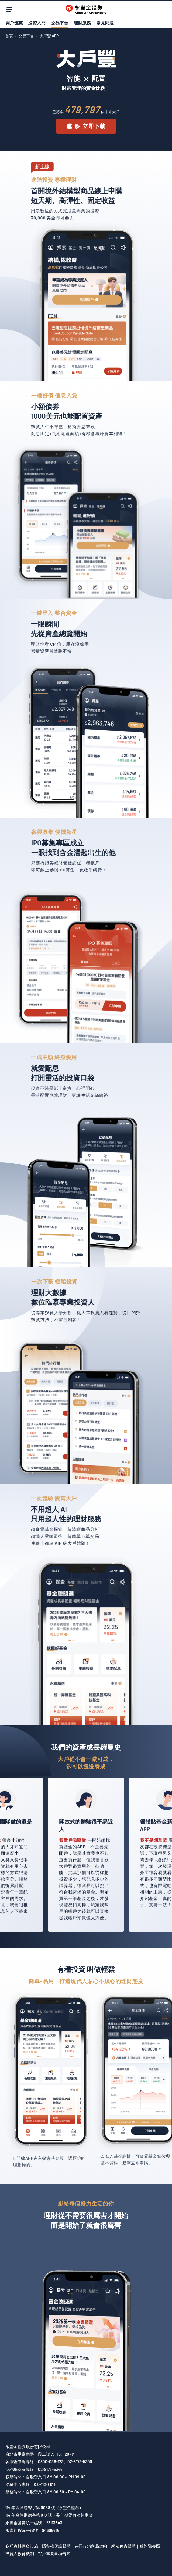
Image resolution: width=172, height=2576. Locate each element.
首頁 (9, 36)
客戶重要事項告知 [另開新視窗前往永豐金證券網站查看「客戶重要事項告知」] (54, 2553)
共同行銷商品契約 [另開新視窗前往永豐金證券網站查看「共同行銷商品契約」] (91, 2545)
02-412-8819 (45, 2484)
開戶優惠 (14, 22)
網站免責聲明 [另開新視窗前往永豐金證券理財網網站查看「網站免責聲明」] (123, 2545)
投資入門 (36, 22)
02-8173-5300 (79, 2461)
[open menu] (9, 9)
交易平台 (59, 22)
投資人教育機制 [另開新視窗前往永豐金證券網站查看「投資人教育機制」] (19, 2553)
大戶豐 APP (49, 36)
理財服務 (82, 22)
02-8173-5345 (50, 2469)
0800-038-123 (50, 2461)
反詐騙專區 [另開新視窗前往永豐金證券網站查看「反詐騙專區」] (150, 2545)
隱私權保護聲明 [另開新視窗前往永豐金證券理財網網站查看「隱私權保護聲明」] (56, 2545)
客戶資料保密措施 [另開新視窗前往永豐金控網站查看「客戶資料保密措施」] (21, 2545)
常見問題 (105, 22)
